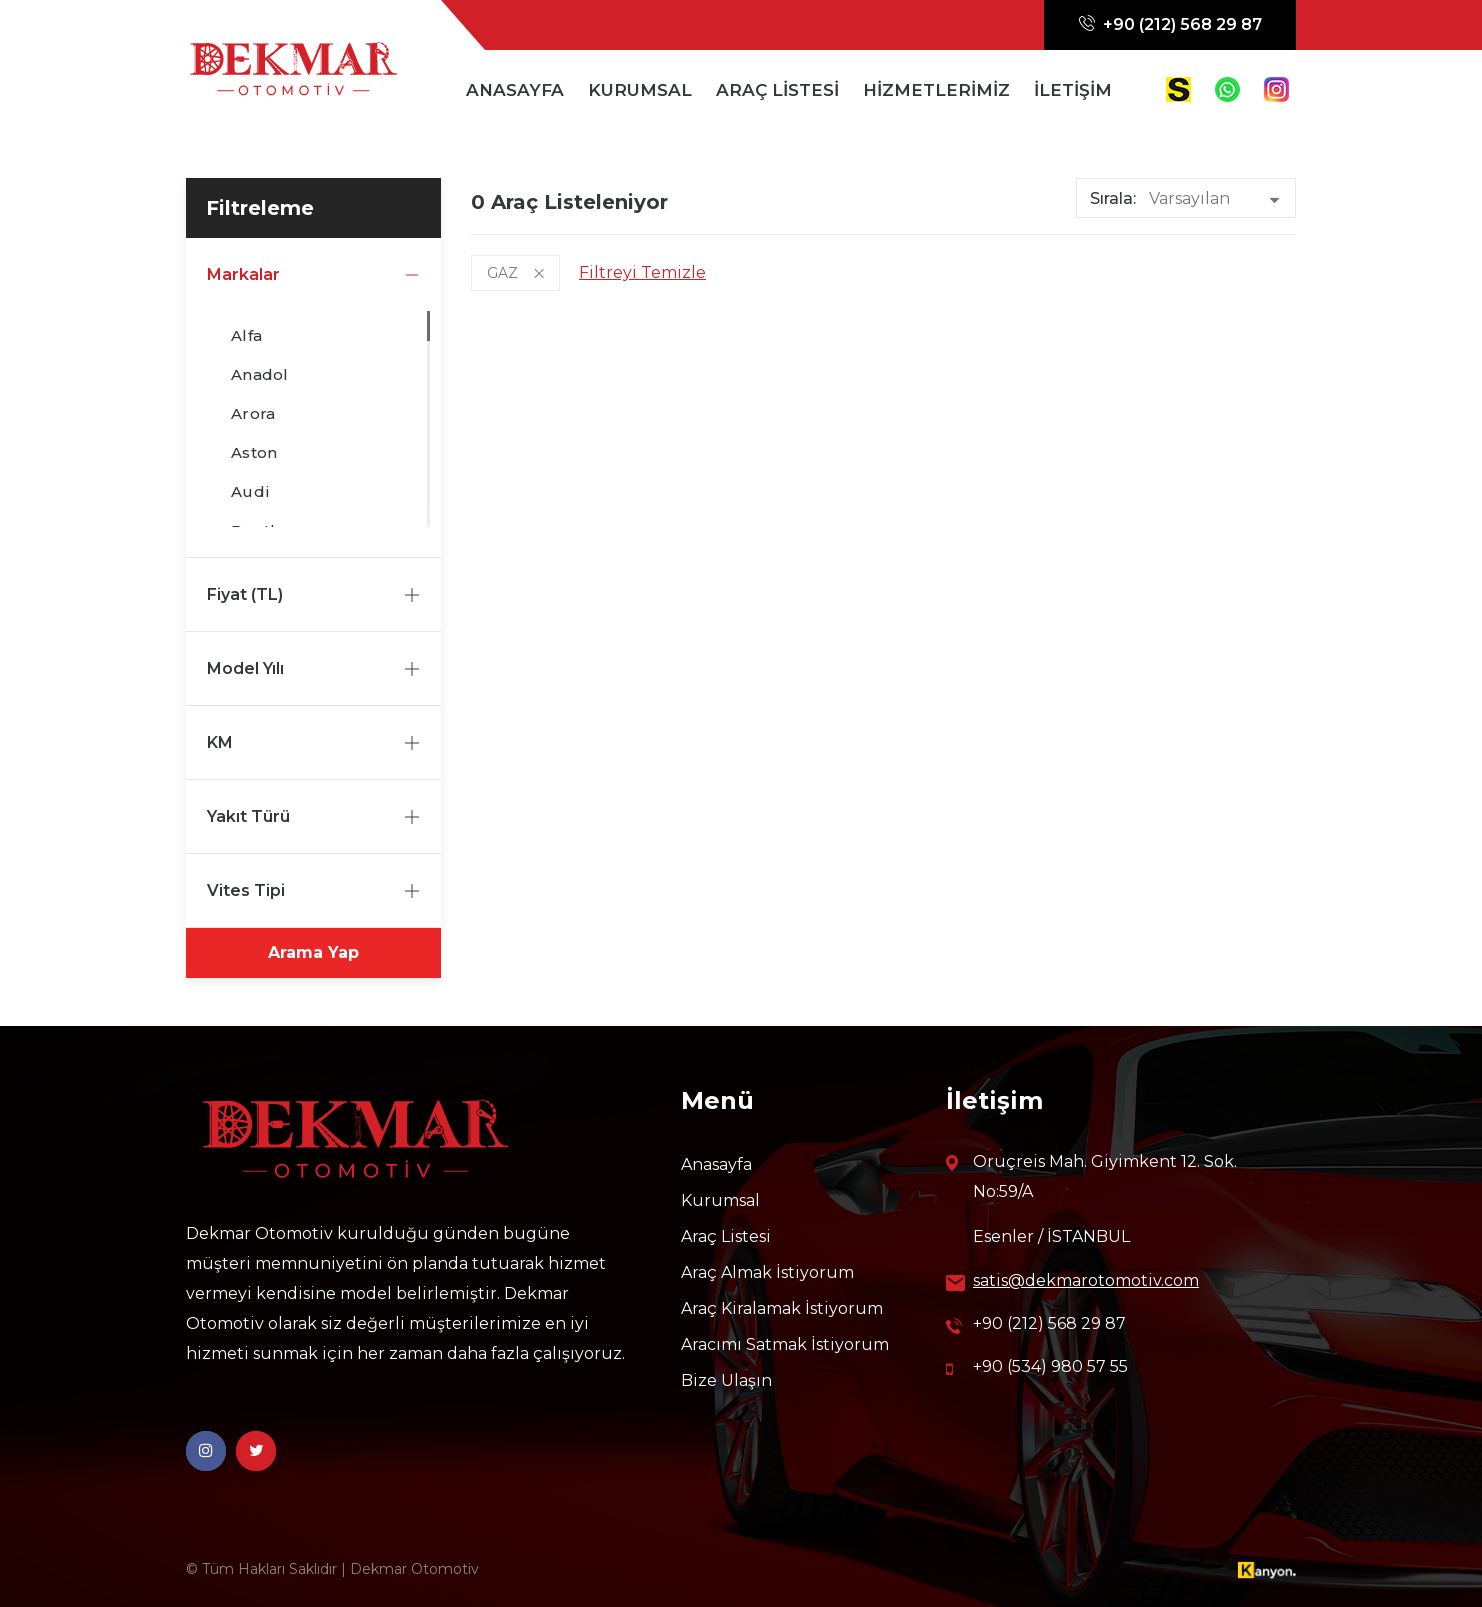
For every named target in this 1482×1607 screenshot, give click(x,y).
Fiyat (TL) (313, 594)
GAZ (515, 273)
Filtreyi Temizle (642, 272)
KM (313, 742)
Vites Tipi (313, 890)
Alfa (246, 333)
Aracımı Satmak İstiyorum (785, 1344)
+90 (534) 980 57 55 (1037, 1367)
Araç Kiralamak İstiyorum (782, 1308)
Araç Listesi (726, 1236)
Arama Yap (313, 952)
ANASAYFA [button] (515, 90)
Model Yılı (313, 668)
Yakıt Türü (313, 816)
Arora (253, 411)
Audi (250, 489)
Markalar (313, 274)
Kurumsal (720, 1200)
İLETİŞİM (1073, 90)
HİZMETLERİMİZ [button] (936, 90)
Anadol (260, 372)
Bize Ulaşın (726, 1380)
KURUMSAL (640, 90)
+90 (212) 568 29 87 (1170, 24)
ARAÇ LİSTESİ (777, 90)
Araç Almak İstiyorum (767, 1272)
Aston (254, 450)
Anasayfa (716, 1164)
